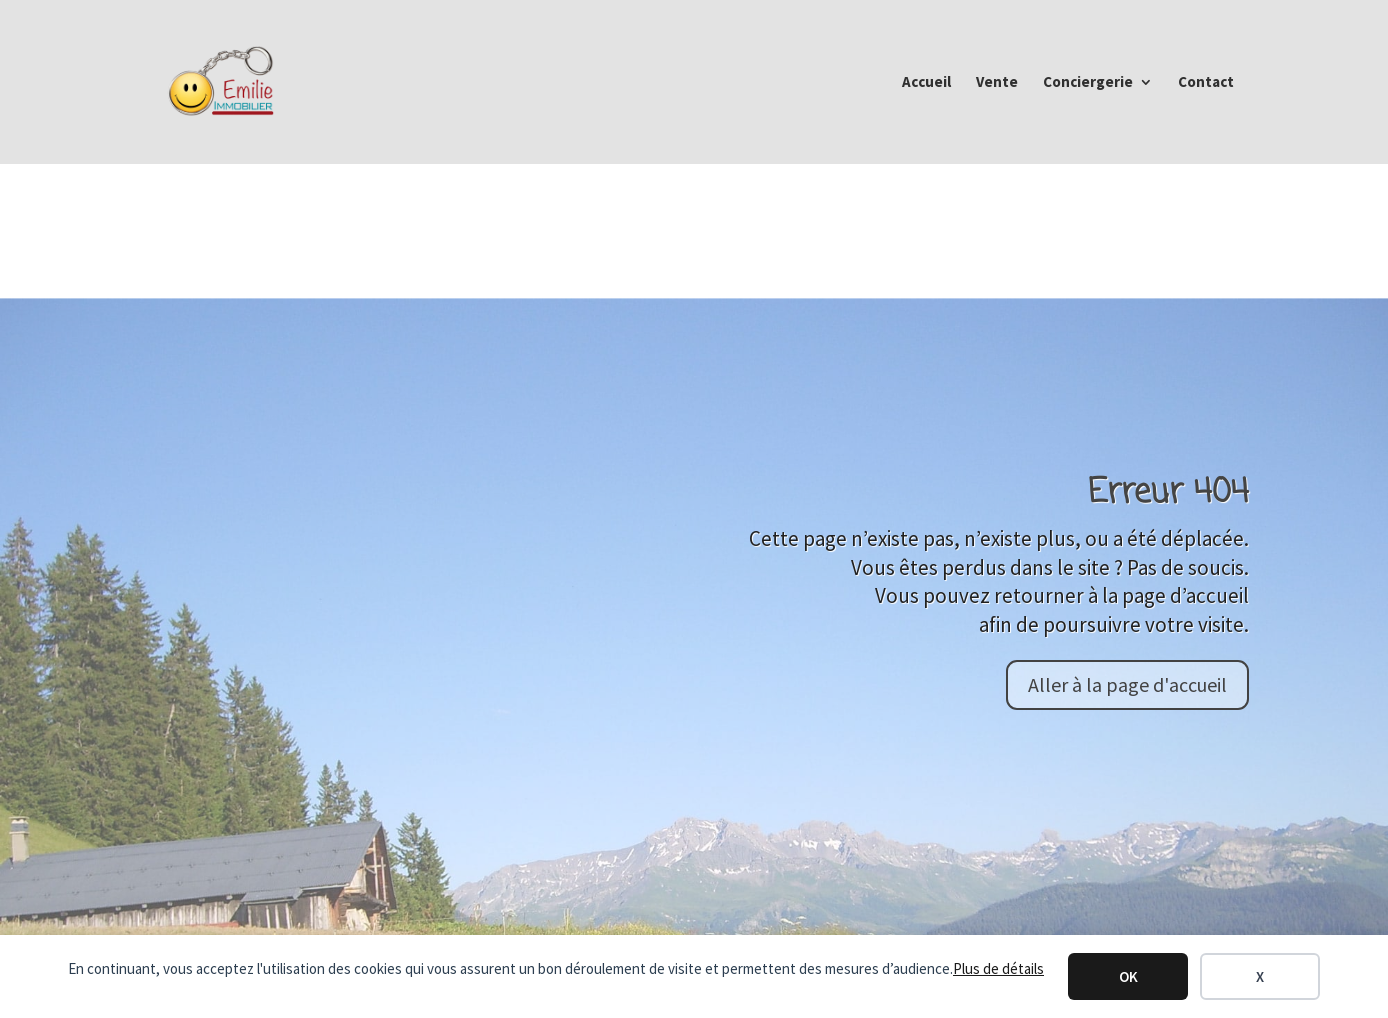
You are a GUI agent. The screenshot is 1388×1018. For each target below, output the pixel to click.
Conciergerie (1088, 83)
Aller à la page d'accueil (1127, 684)
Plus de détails (998, 968)
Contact (1206, 83)
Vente (997, 83)
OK (1128, 976)
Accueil (926, 83)
